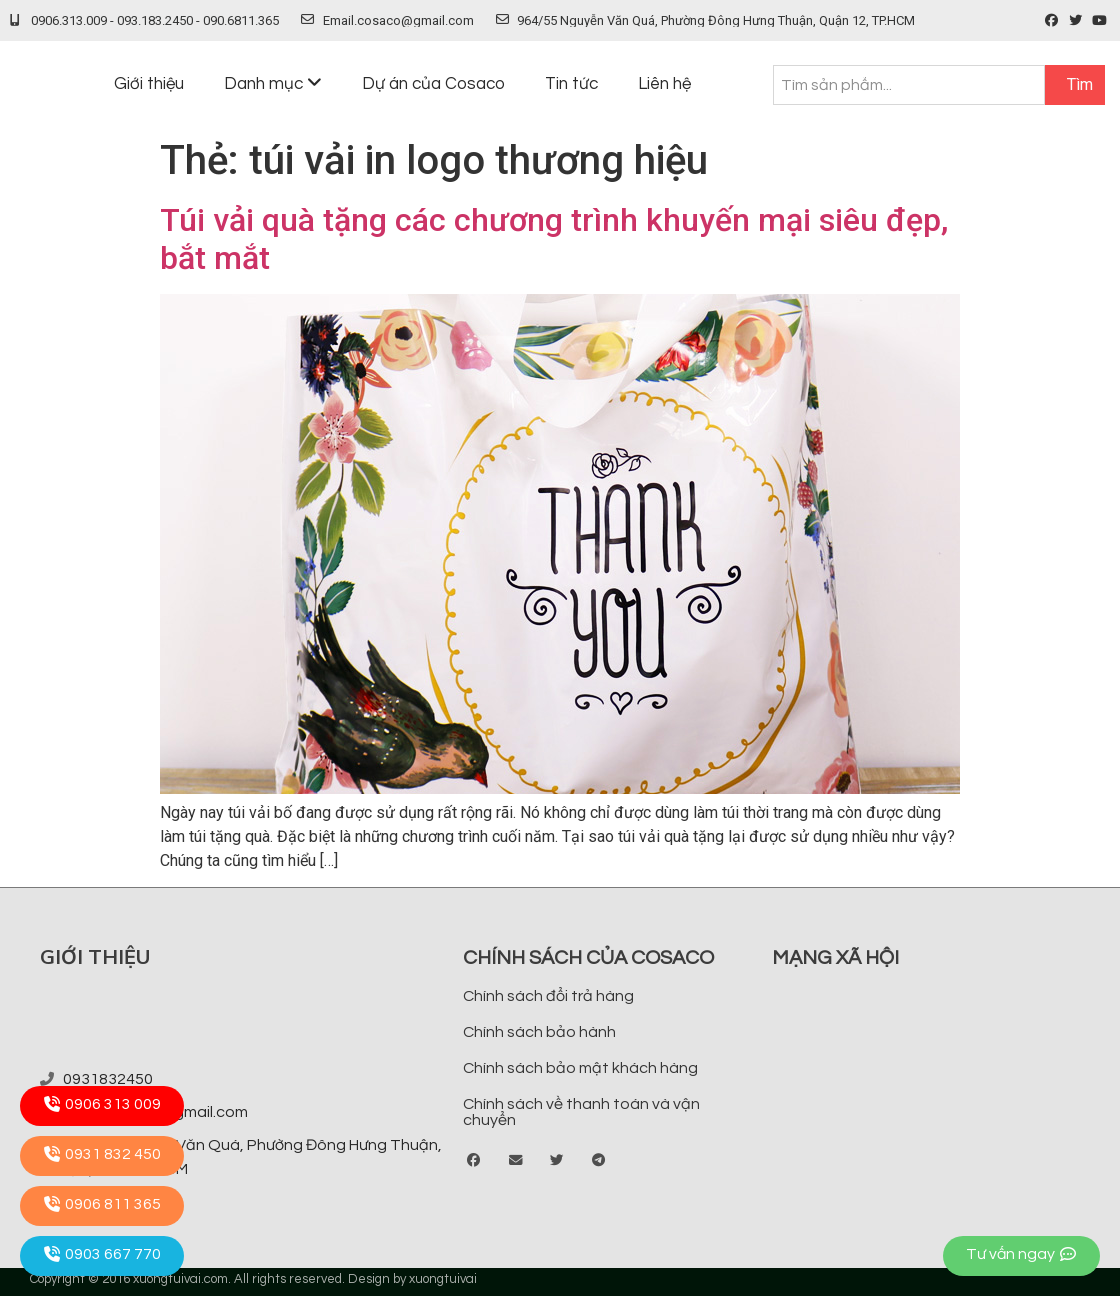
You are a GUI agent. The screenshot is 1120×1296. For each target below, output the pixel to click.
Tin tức (571, 84)
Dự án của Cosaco (433, 84)
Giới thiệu (149, 84)
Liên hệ (664, 84)
